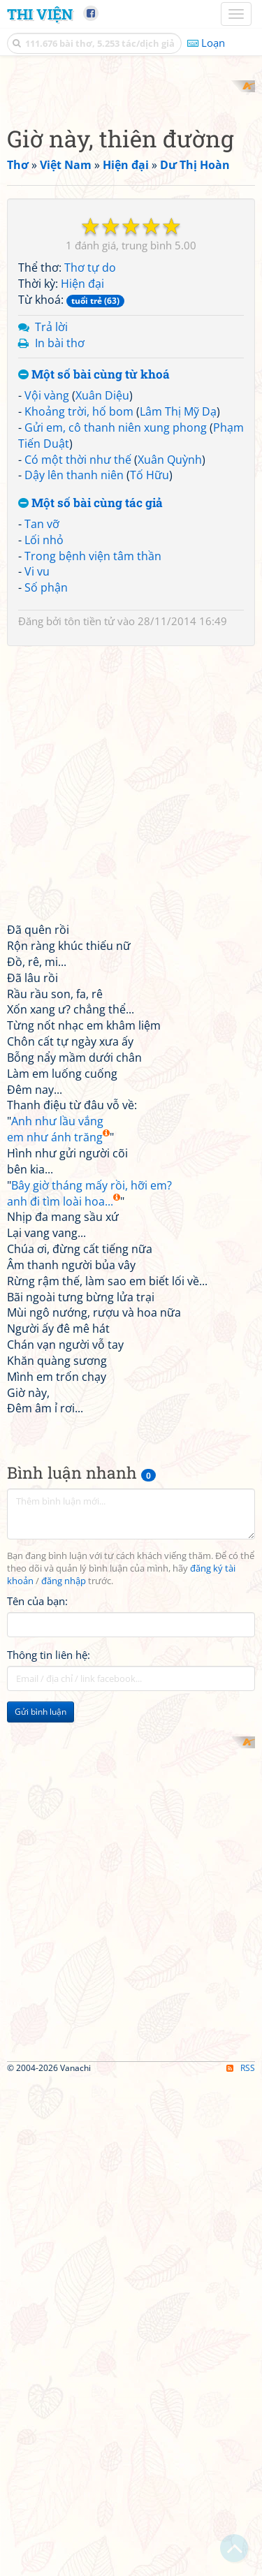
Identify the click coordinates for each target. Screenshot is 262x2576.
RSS (240, 2564)
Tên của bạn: (37, 1850)
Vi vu (37, 820)
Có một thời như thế (77, 708)
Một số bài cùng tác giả (90, 752)
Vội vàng (46, 644)
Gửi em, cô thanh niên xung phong (115, 676)
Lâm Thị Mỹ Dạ (178, 660)
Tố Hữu (149, 724)
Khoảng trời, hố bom (78, 660)
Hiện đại (82, 533)
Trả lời (51, 575)
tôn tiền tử (89, 870)
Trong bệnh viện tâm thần (92, 804)
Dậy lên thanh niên (74, 724)
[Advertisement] (131, 211)
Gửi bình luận (40, 1960)
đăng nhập (63, 1830)
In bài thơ (60, 591)
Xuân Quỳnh (170, 708)
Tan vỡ (41, 772)
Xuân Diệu (102, 644)
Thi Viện (40, 14)
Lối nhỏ (44, 788)
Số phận (46, 836)
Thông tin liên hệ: (48, 1903)
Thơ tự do (90, 517)
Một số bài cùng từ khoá (94, 624)
